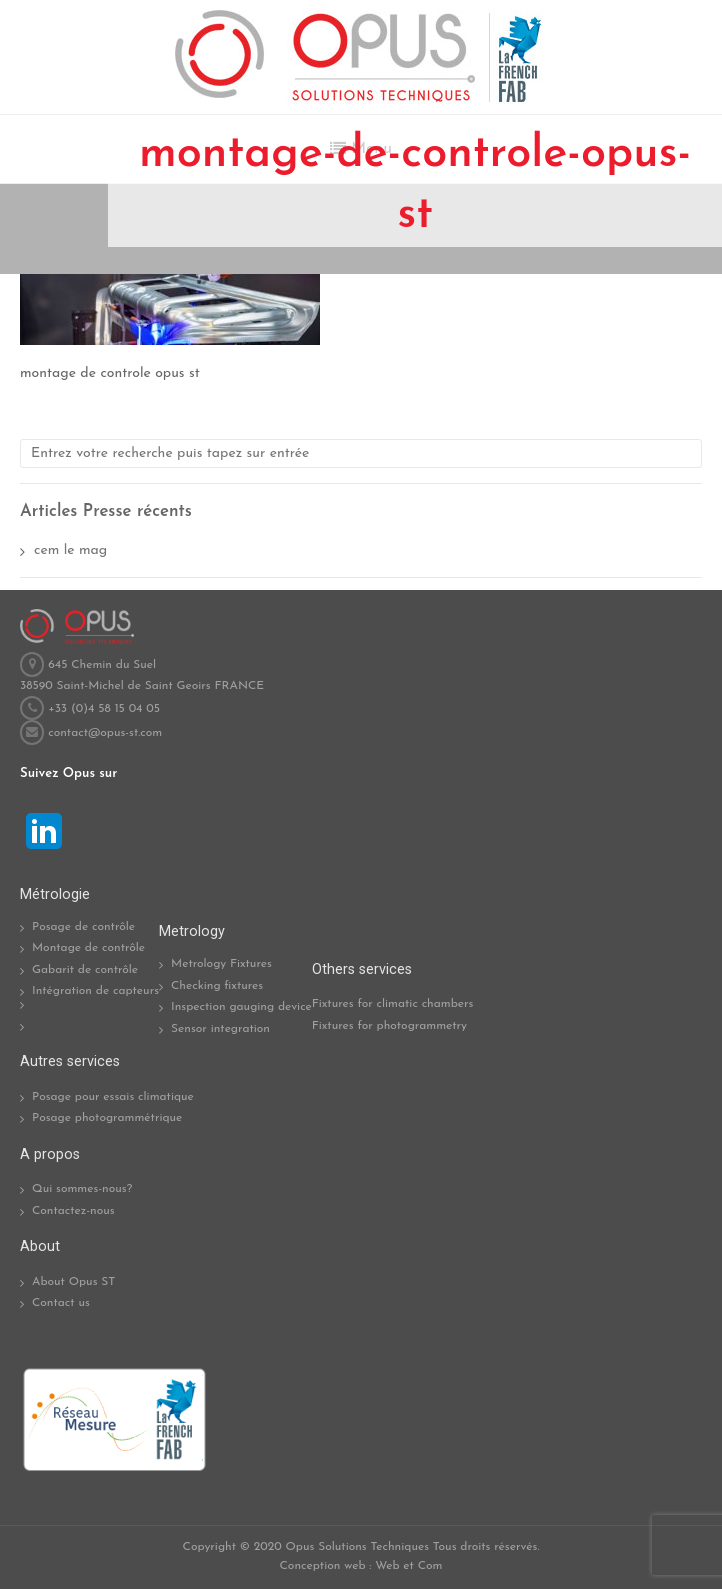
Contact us (61, 1303)
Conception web (323, 1566)
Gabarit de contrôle (85, 970)
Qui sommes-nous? (82, 1189)
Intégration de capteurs (95, 991)
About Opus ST (73, 1282)
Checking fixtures (217, 986)
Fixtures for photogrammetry (389, 1026)
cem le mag (70, 550)
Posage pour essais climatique (113, 1097)
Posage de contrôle (83, 927)
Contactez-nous (73, 1211)
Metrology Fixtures (221, 964)
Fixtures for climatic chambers (393, 1004)
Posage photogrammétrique (107, 1118)
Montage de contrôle (88, 948)
